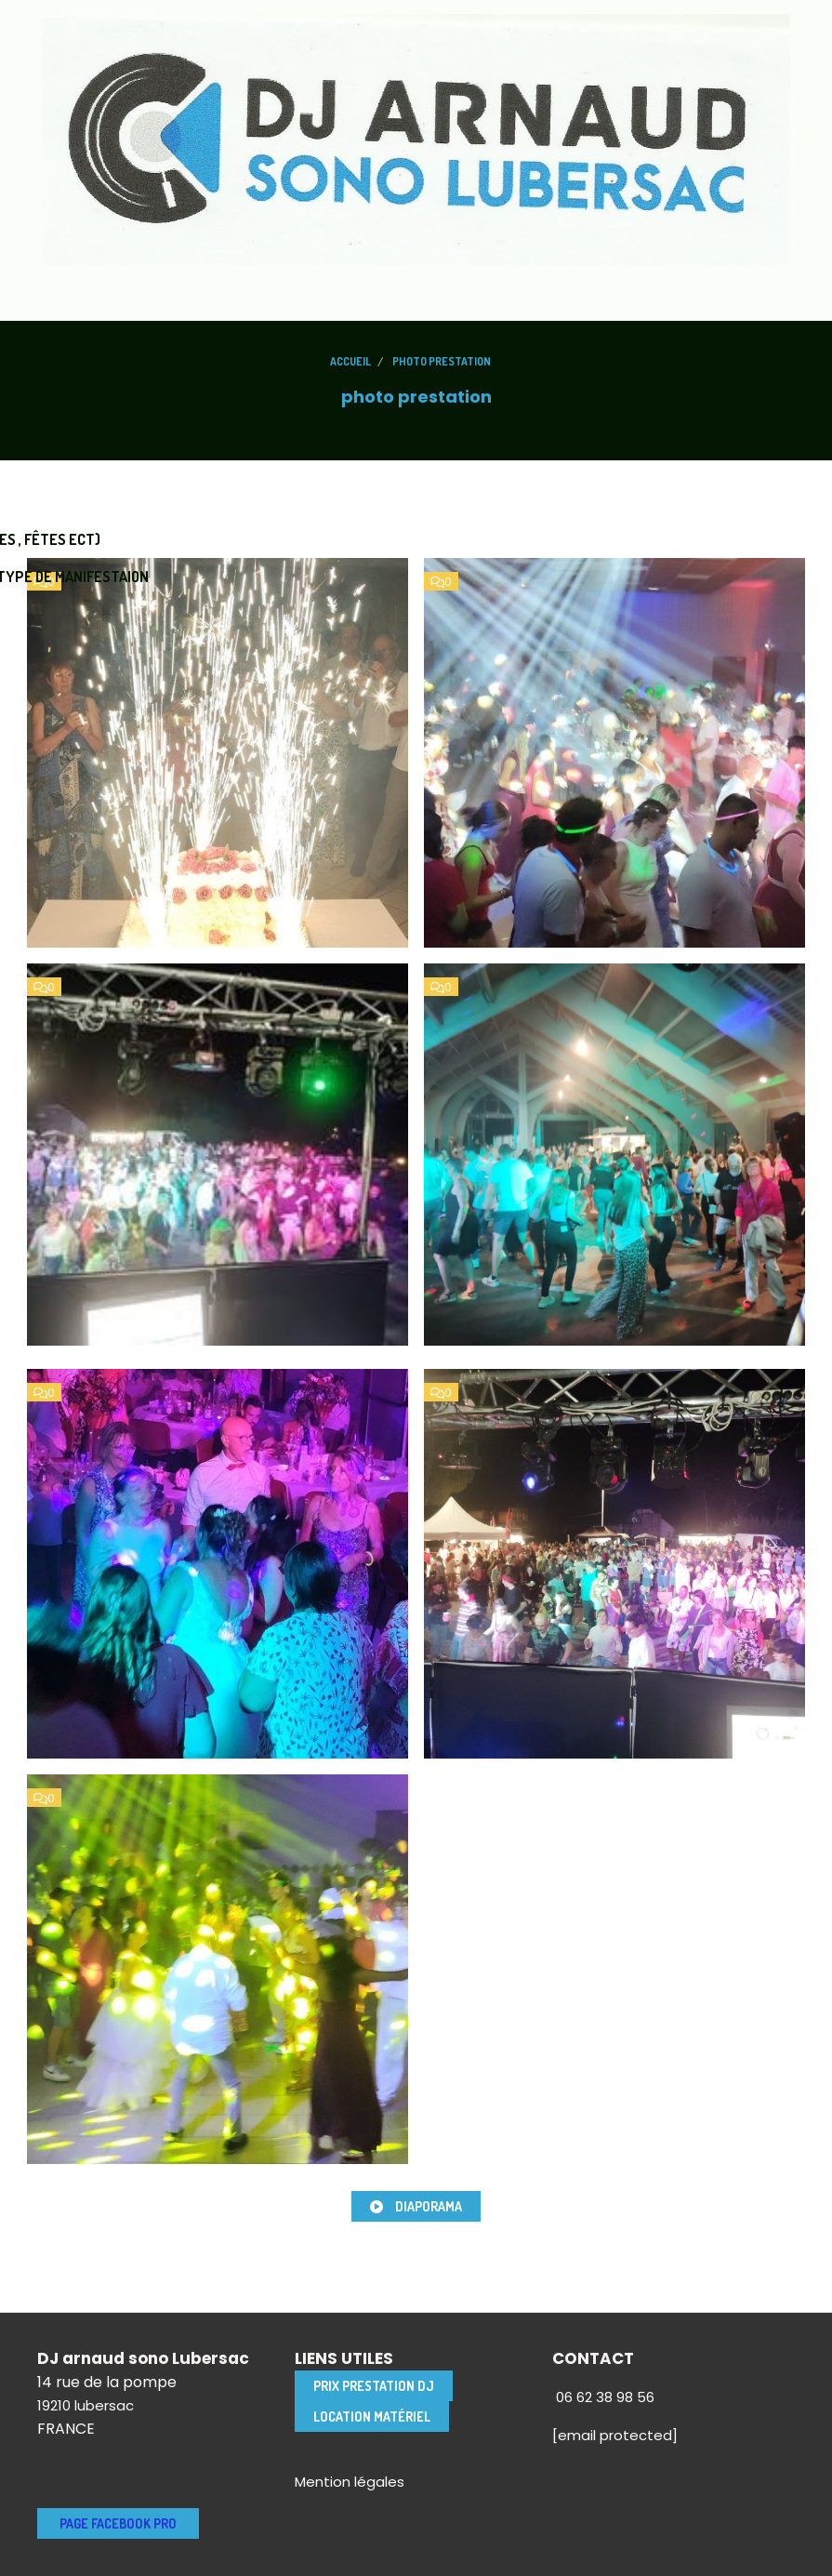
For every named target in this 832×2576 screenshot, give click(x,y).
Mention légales (349, 2481)
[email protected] (615, 2435)
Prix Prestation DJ (373, 2386)
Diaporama (416, 2206)
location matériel (371, 2416)
